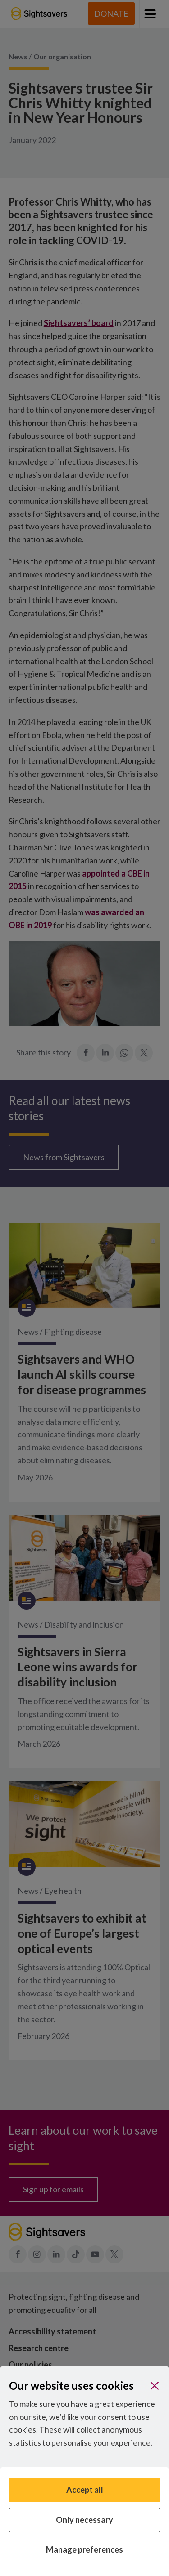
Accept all (84, 2490)
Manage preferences (84, 2549)
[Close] (154, 2385)
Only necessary (84, 2520)
